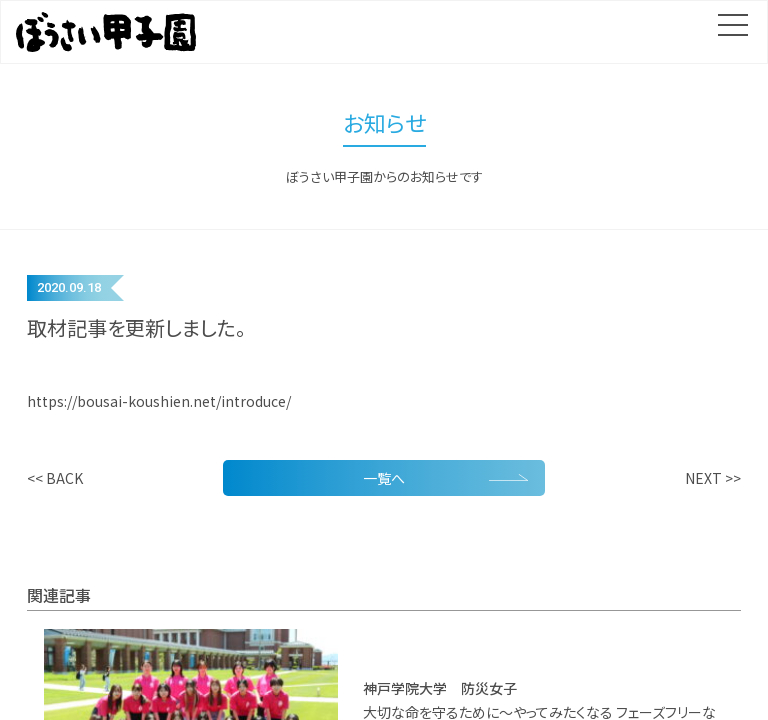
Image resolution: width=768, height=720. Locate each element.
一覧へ (446, 476)
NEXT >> (713, 478)
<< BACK (55, 478)
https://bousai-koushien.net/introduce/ (159, 401)
